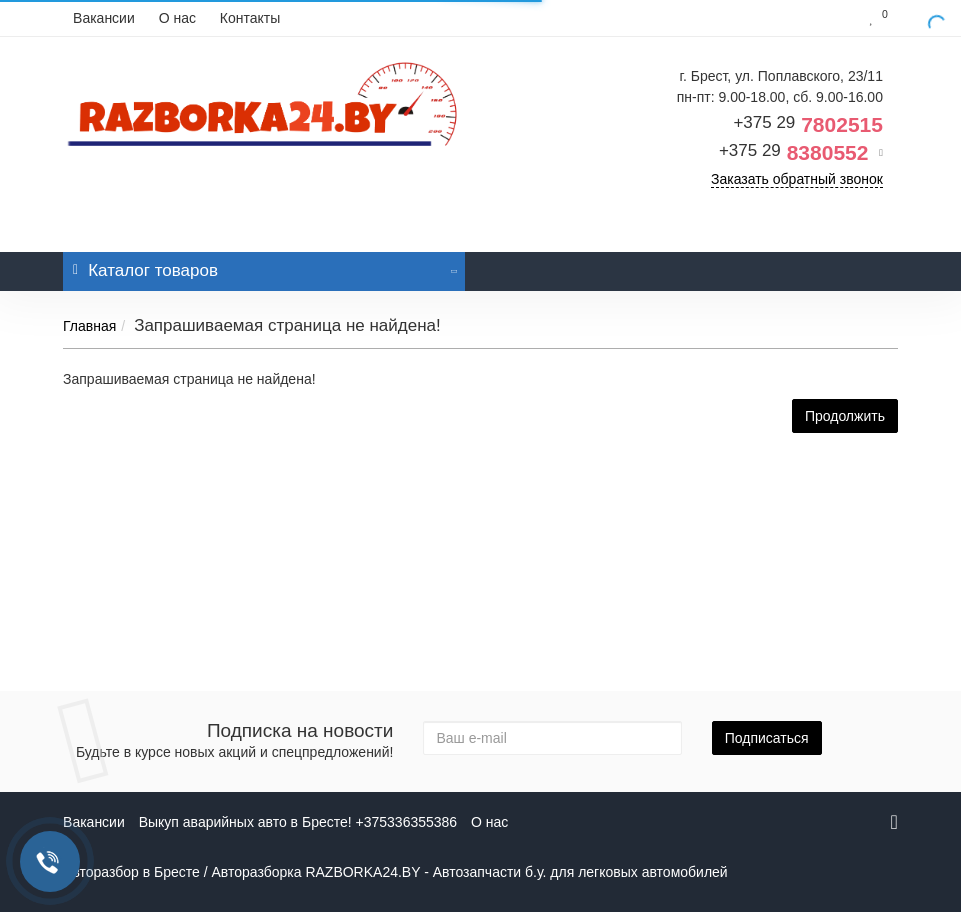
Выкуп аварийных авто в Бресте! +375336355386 (298, 822)
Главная (89, 326)
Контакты (250, 18)
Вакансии (104, 18)
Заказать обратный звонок (797, 179)
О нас (177, 18)
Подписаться (767, 738)
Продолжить (845, 416)
